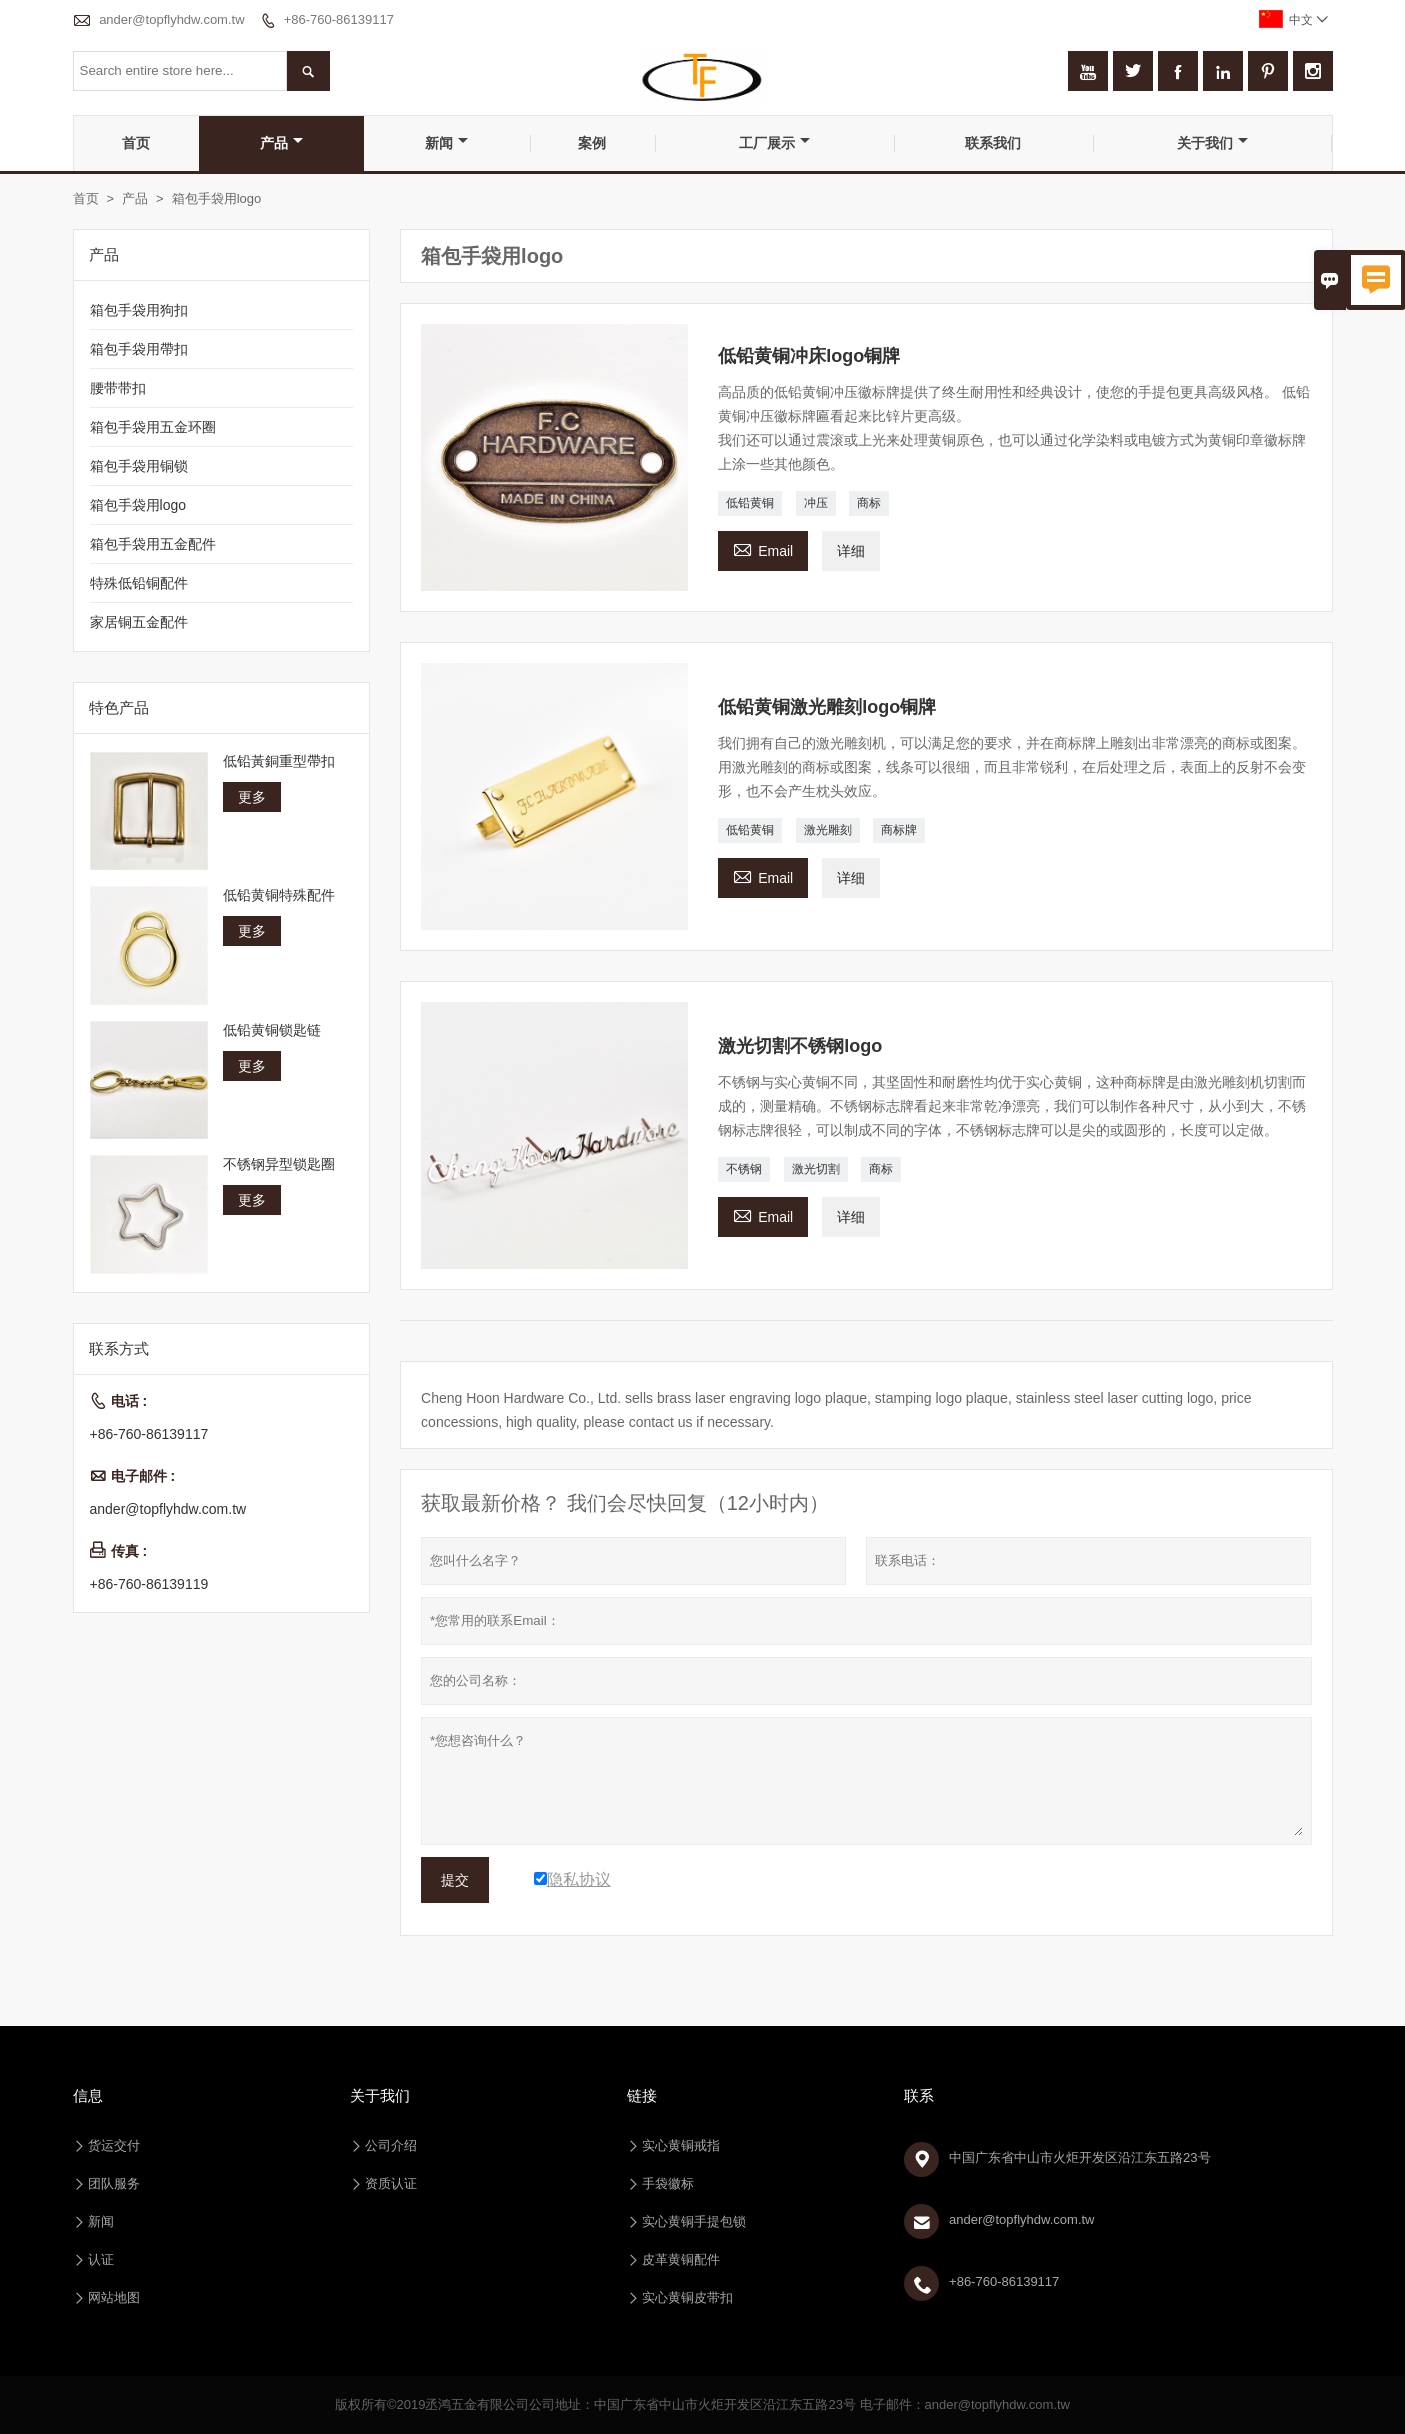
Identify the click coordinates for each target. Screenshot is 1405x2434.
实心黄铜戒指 (681, 2145)
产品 (281, 143)
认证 (101, 2259)
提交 (455, 1880)
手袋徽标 (668, 2183)
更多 (252, 797)
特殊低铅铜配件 (139, 583)
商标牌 (899, 830)
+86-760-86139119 (149, 1584)
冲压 (816, 503)
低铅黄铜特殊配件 (279, 895)
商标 (869, 503)
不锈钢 (744, 1169)
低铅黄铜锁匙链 (272, 1030)
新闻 (446, 143)
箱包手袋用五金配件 (153, 544)
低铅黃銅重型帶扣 (279, 761)
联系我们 (993, 143)
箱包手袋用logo (138, 505)
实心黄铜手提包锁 (694, 2221)
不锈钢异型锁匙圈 (279, 1164)
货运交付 (114, 2145)
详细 (851, 551)
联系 (919, 2095)
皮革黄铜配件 (681, 2259)
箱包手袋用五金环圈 (153, 427)
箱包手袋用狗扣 (139, 310)
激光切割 (816, 1169)
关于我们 (1212, 143)
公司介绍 (391, 2145)
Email (763, 548)
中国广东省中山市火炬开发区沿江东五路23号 (1079, 2157)
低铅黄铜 (750, 503)
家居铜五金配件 (139, 622)
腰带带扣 (118, 388)
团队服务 (114, 2183)
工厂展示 (774, 143)
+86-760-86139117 (339, 19)
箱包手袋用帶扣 (139, 349)
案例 (592, 143)
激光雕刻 (828, 830)
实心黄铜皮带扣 (687, 2297)
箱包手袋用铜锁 (139, 466)
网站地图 (114, 2297)
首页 (136, 143)
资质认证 (391, 2183)
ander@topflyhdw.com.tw (171, 19)
